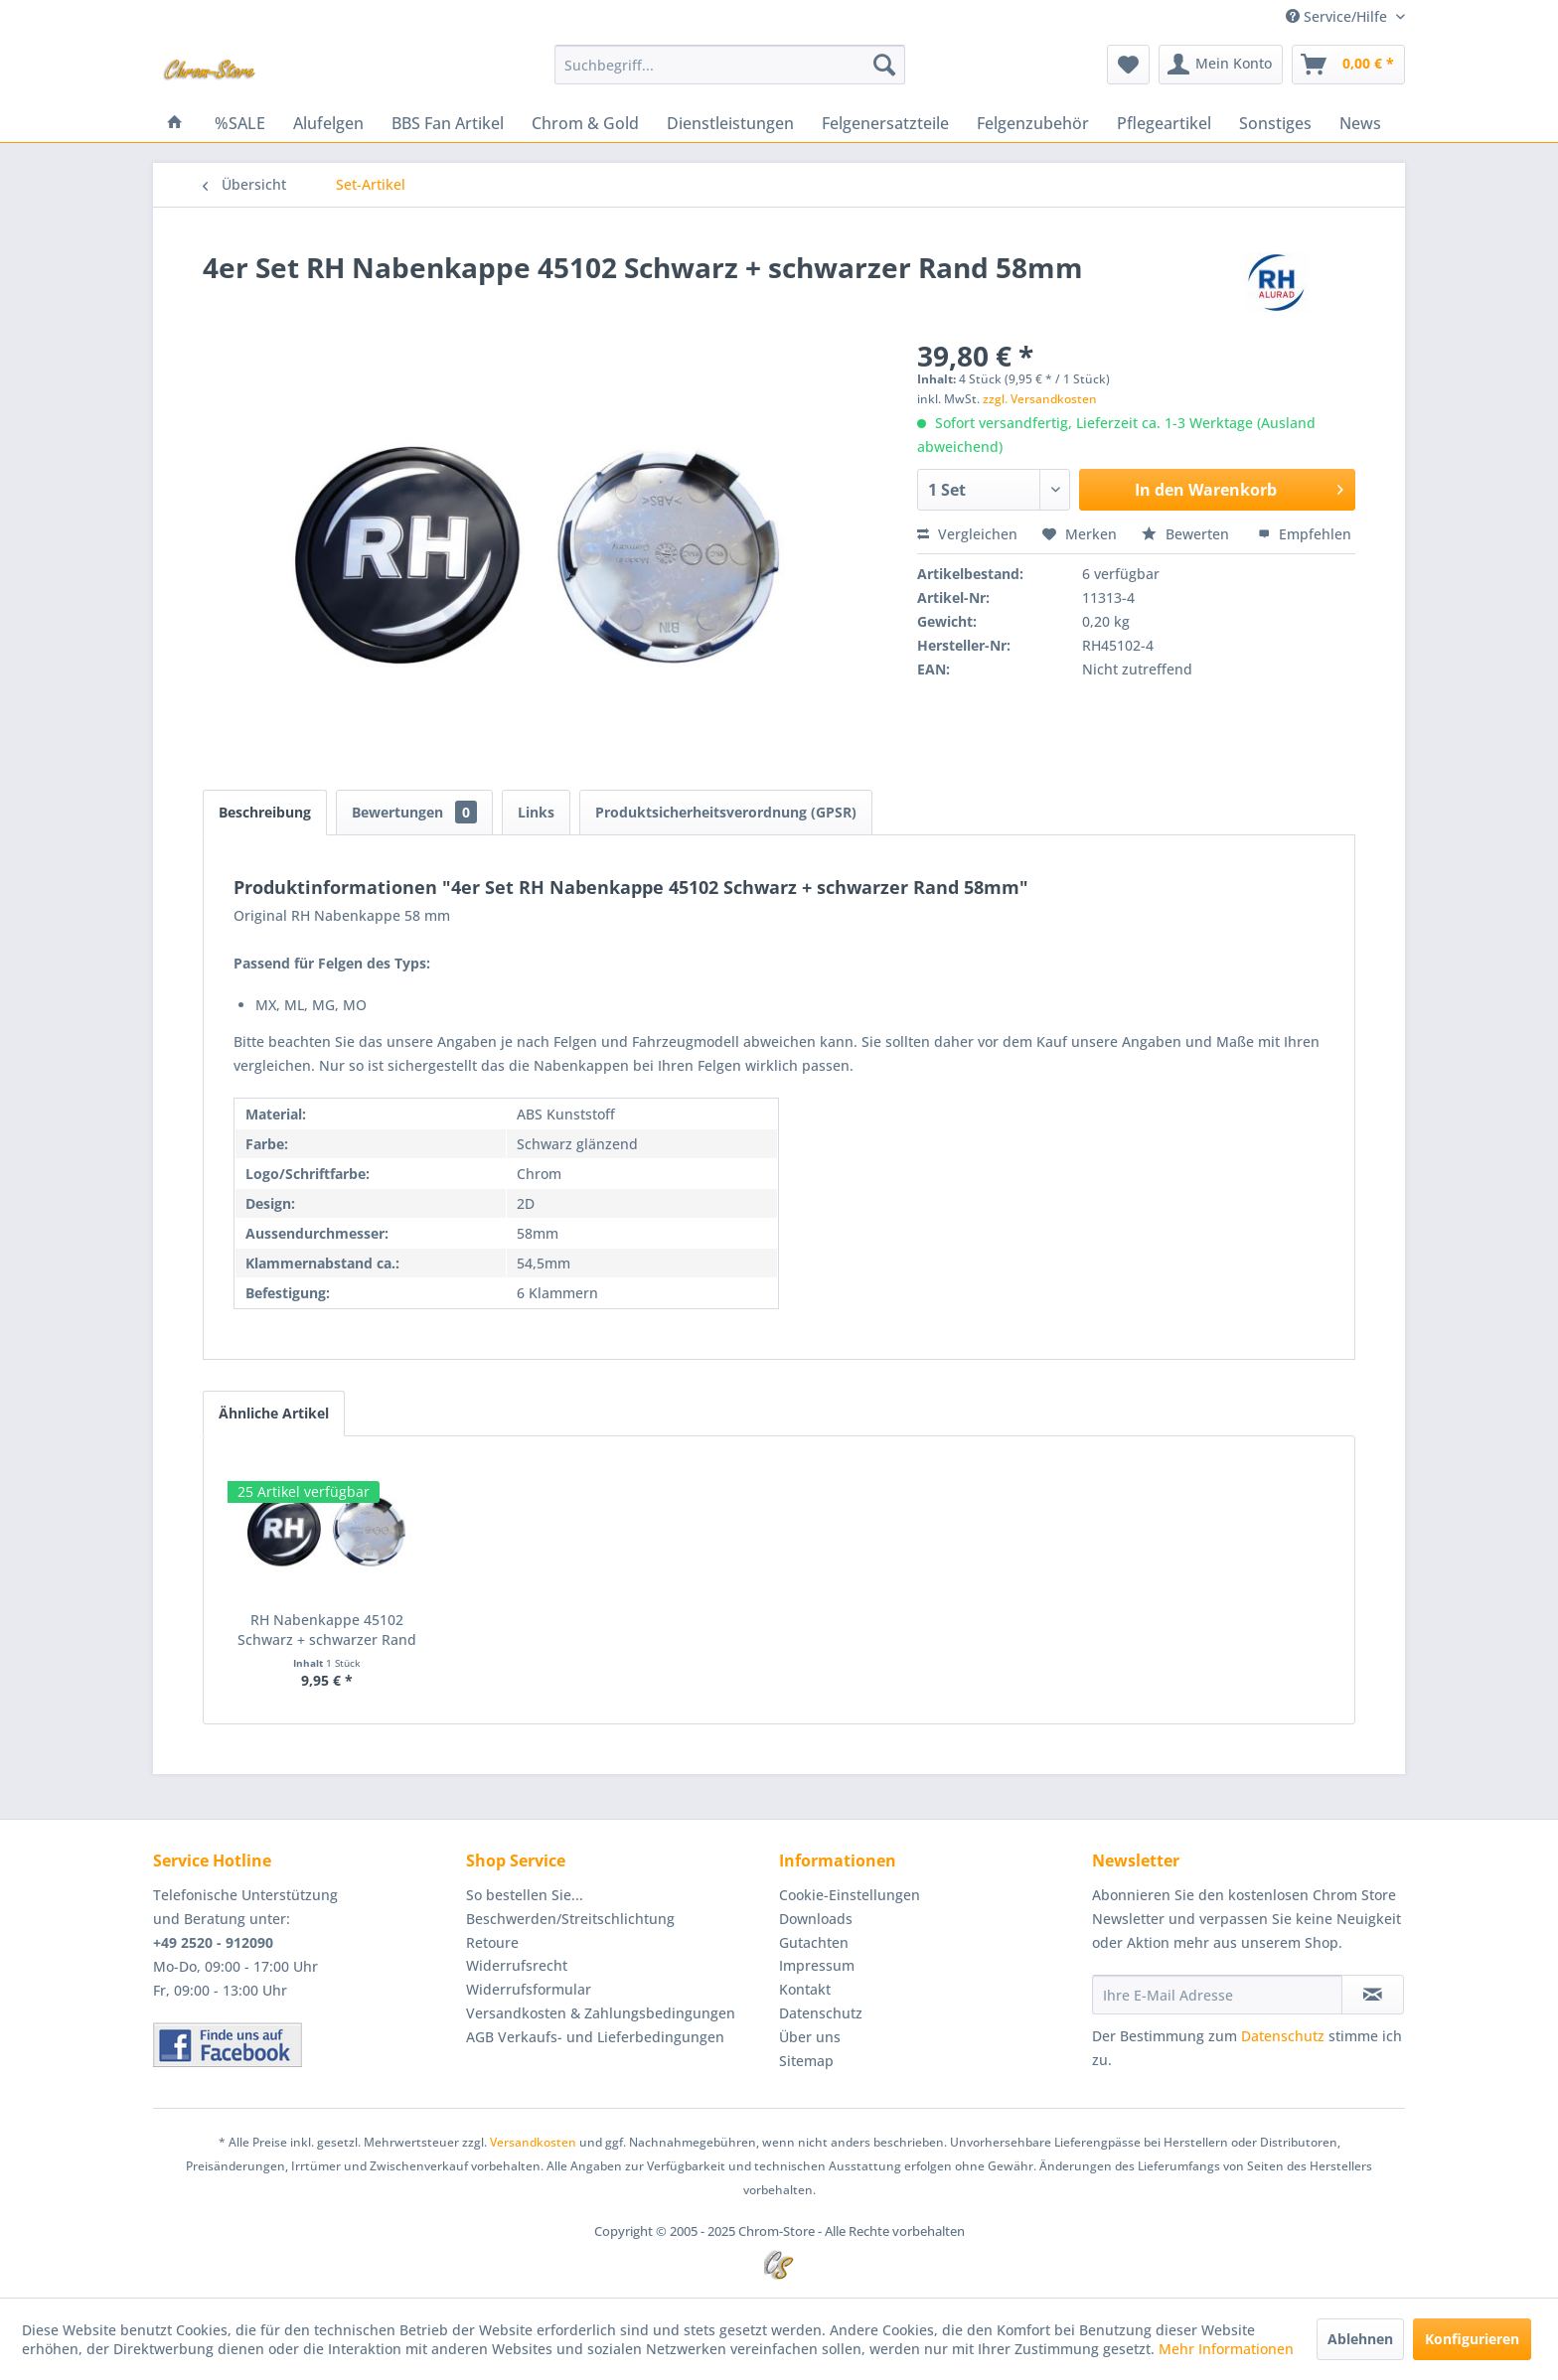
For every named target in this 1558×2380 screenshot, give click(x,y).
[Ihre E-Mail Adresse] (1217, 1994)
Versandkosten (533, 2142)
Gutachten (814, 1942)
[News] (1360, 123)
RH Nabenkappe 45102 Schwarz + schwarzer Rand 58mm (326, 1630)
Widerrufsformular (528, 1989)
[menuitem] (729, 64)
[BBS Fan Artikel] (448, 123)
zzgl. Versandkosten (1040, 398)
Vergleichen (967, 533)
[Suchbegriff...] (729, 64)
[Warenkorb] (1348, 64)
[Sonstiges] (1275, 123)
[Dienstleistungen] (730, 123)
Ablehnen (1360, 2338)
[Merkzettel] (1128, 64)
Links (536, 812)
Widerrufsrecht (516, 1965)
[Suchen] (884, 64)
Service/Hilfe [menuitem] (1338, 16)
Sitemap (806, 2060)
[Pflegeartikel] (1164, 123)
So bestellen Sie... (524, 1894)
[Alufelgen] (328, 123)
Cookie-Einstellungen (849, 1894)
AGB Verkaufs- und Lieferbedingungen (595, 2036)
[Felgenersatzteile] (885, 123)
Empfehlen (1304, 533)
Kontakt (805, 1989)
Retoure (492, 1942)
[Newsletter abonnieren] (1372, 1994)
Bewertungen (414, 812)
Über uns (810, 2036)
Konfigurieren (1472, 2338)
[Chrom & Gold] (585, 123)
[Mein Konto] (1221, 64)
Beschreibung (265, 812)
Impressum (817, 1965)
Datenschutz (820, 2013)
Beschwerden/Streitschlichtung (570, 1918)
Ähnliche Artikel (274, 1413)
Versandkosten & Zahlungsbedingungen (600, 2013)
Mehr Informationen (1226, 2348)
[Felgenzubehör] (1033, 123)
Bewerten (1187, 533)
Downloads (816, 1918)
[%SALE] (240, 123)
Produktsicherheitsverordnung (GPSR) (726, 812)
